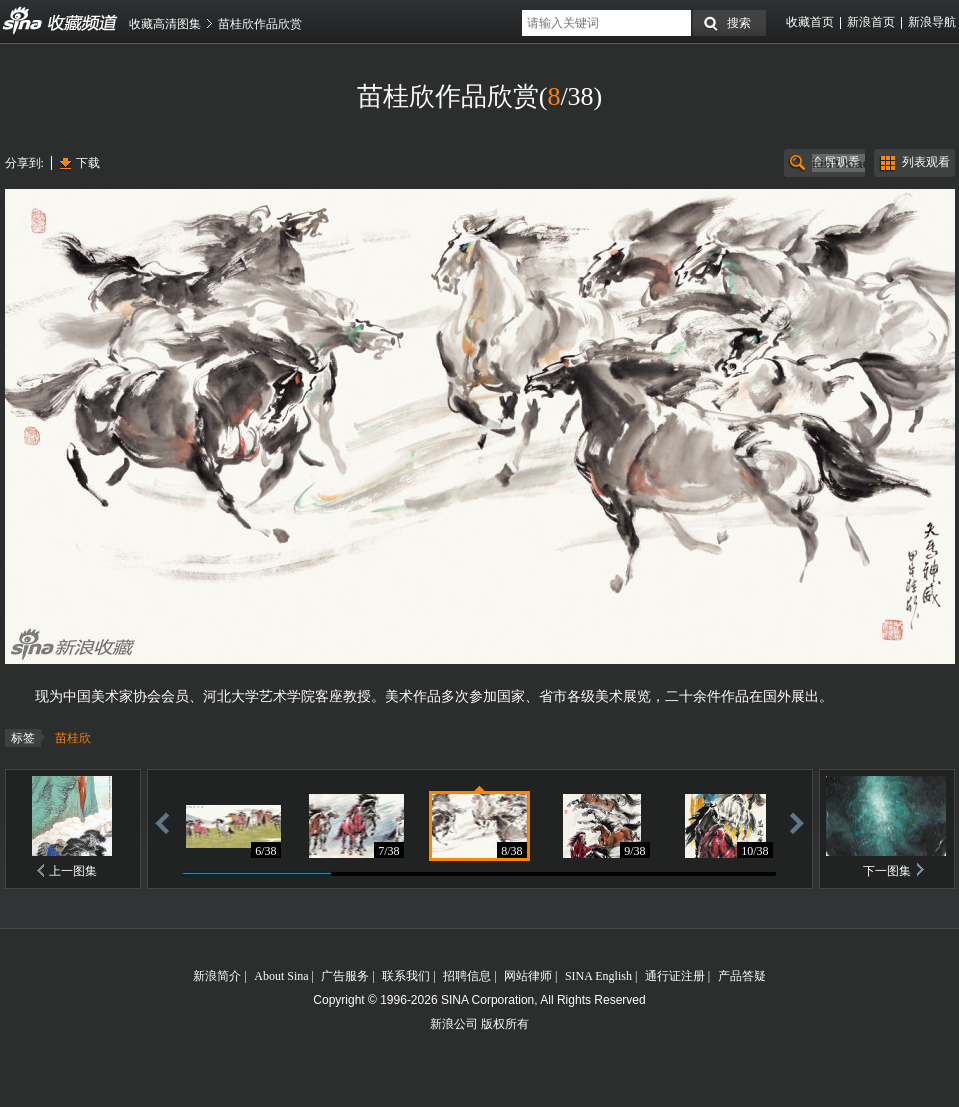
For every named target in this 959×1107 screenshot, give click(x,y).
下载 (88, 163)
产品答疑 (742, 976)
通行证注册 (675, 976)
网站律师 (528, 976)
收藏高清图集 (165, 24)
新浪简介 (217, 976)
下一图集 (887, 871)
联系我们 (406, 976)
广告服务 (345, 976)
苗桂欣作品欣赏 (260, 24)
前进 (797, 822)
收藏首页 (810, 22)
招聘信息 (467, 976)
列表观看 (926, 162)
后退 (162, 822)
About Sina (281, 976)
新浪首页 (871, 22)
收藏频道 (23, 21)
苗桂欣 (73, 738)
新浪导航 (932, 22)
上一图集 (73, 871)
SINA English (598, 976)
